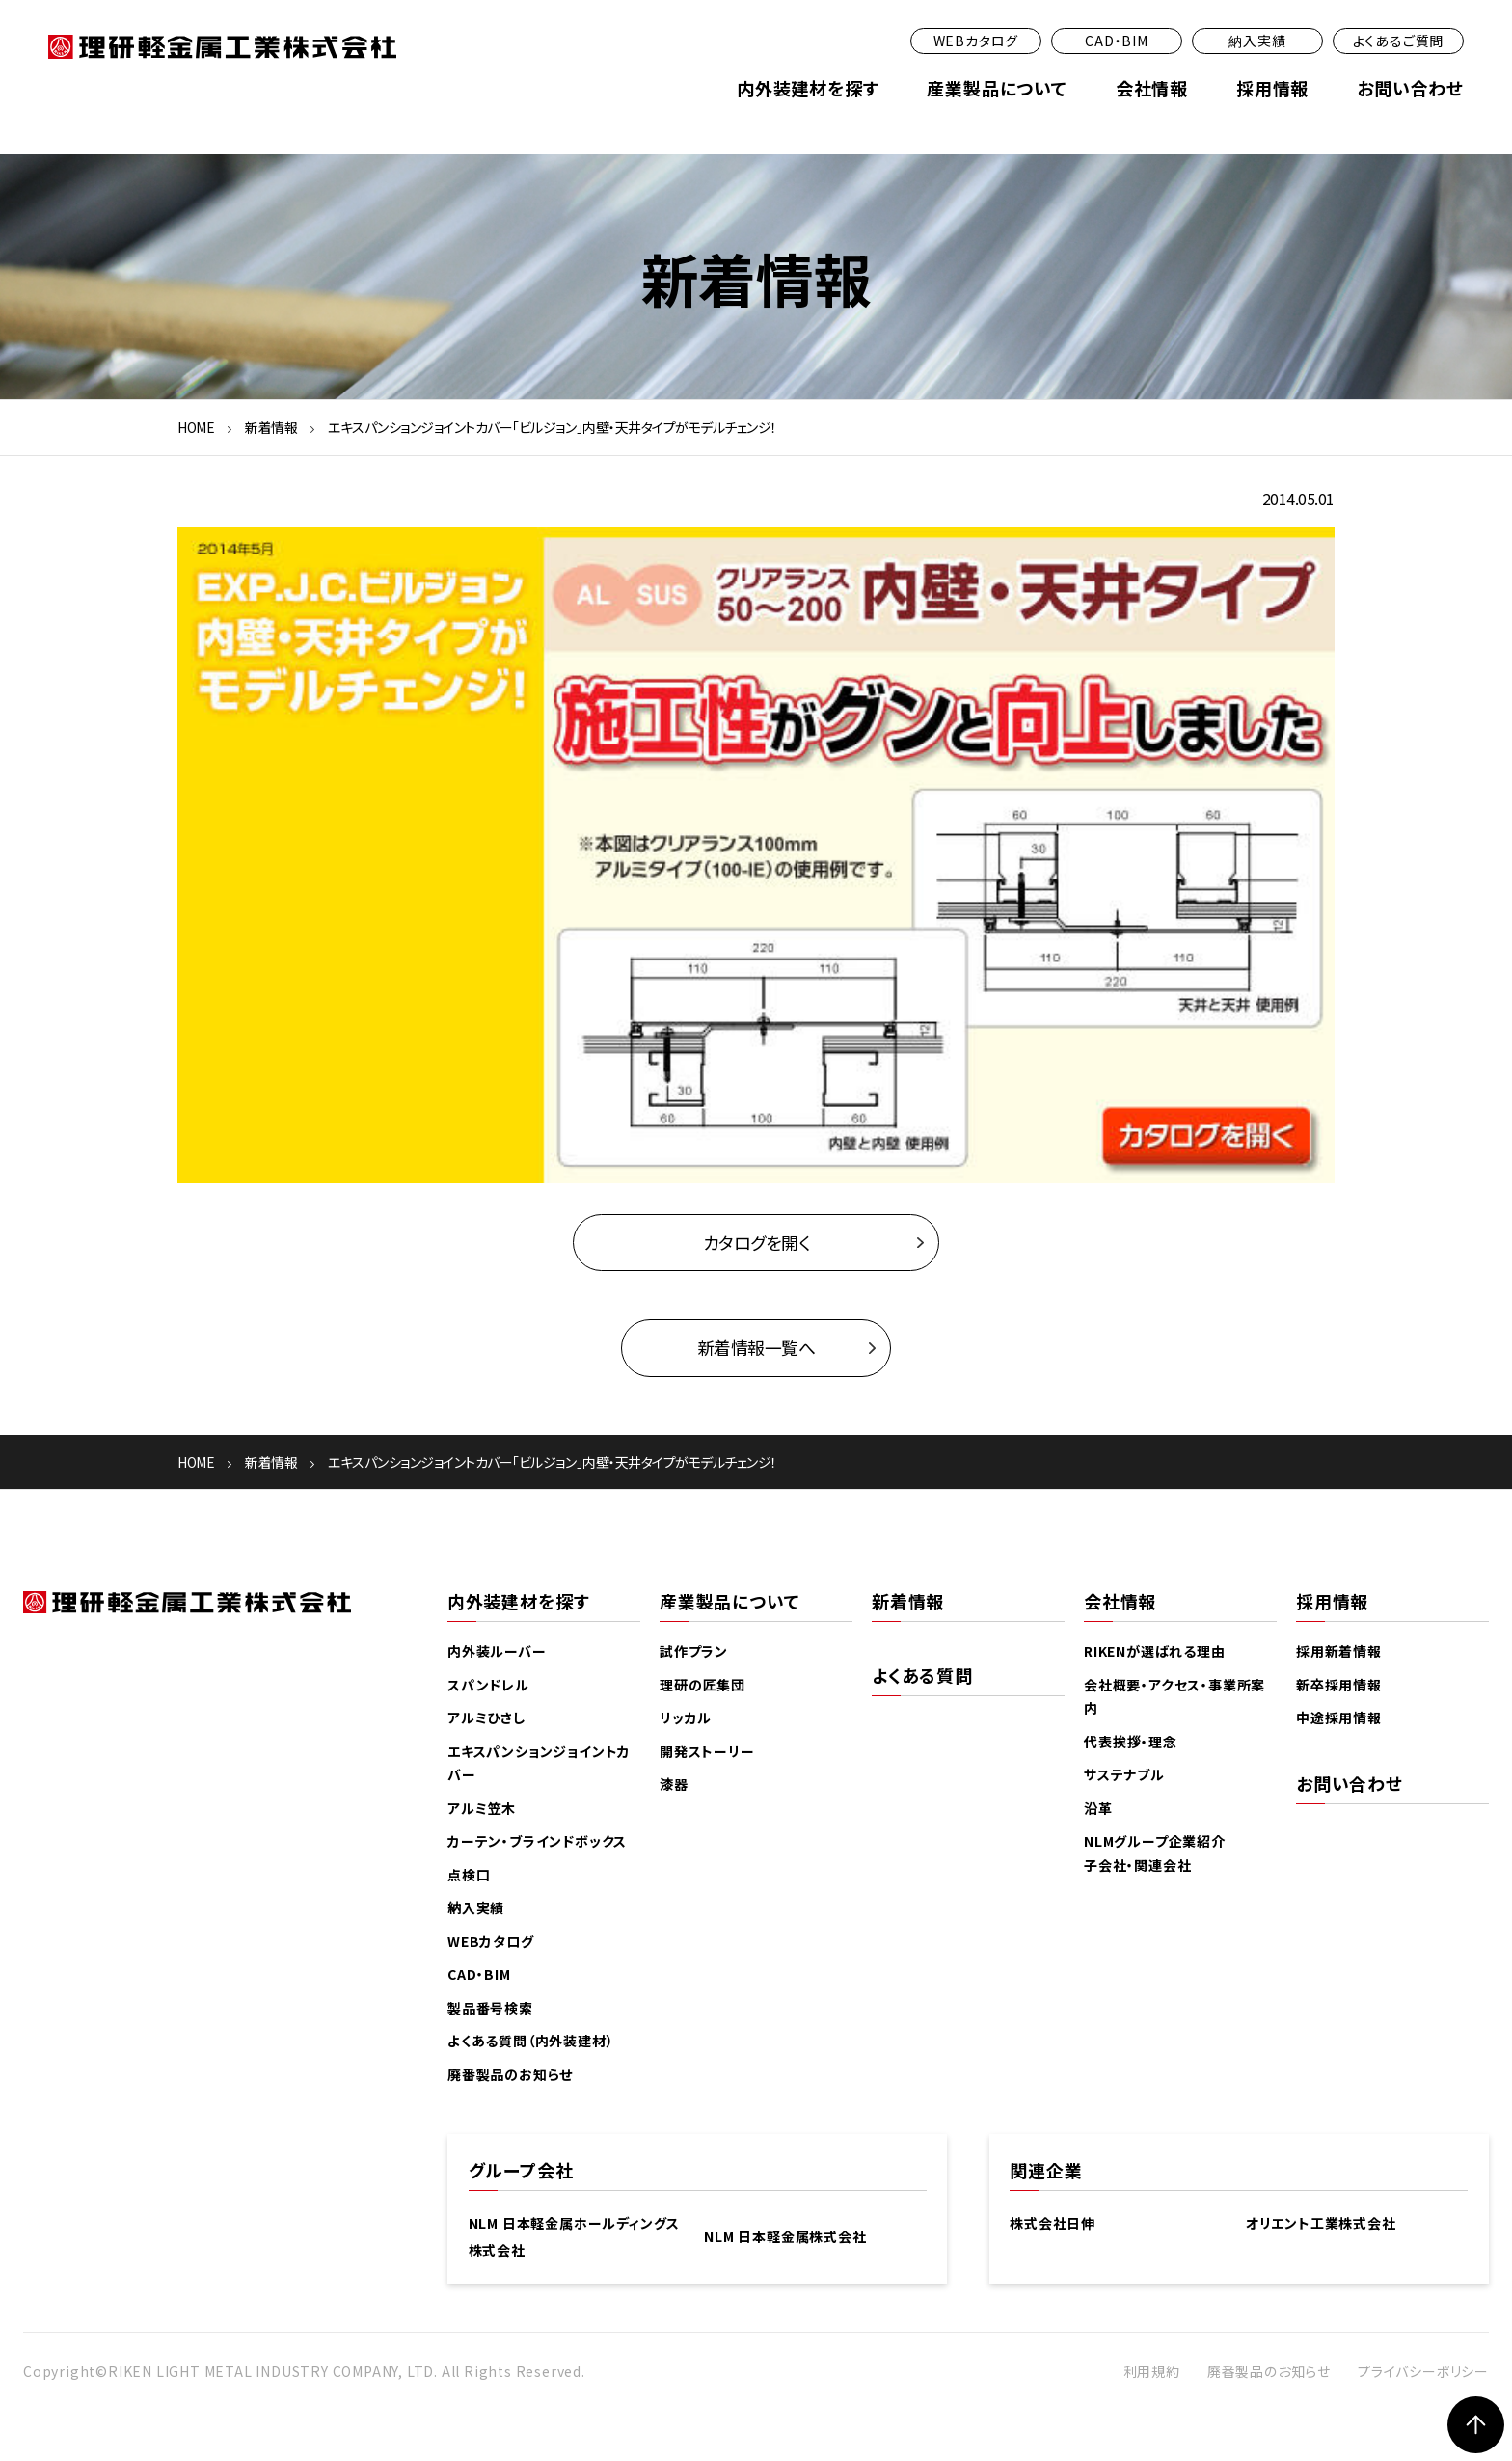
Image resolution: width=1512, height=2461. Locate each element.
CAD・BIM (1116, 41)
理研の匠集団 (702, 1685)
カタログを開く (756, 1242)
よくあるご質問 (1398, 41)
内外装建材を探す (807, 87)
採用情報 (1272, 87)
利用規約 (1151, 2371)
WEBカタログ (976, 41)
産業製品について (996, 87)
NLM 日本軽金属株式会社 (785, 2237)
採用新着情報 (1339, 1652)
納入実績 (1256, 41)
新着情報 (271, 427)
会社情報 (1152, 87)
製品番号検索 (490, 2008)
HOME (195, 427)
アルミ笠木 (481, 1809)
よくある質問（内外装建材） (530, 2041)
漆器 (674, 1785)
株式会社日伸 (1052, 2223)
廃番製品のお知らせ (510, 2075)
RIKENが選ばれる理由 (1155, 1652)
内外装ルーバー (497, 1652)
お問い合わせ (1410, 87)
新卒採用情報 (1339, 1685)
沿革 (1098, 1809)
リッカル (686, 1718)
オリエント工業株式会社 (1321, 2223)
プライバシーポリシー (1423, 2371)
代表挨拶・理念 (1130, 1742)
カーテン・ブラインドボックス (537, 1842)
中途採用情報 (1339, 1718)
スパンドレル (488, 1685)
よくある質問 (922, 1676)
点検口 (468, 1875)
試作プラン (694, 1652)
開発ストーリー (707, 1752)
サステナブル (1124, 1775)
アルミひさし (486, 1718)
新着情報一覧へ (756, 1348)
